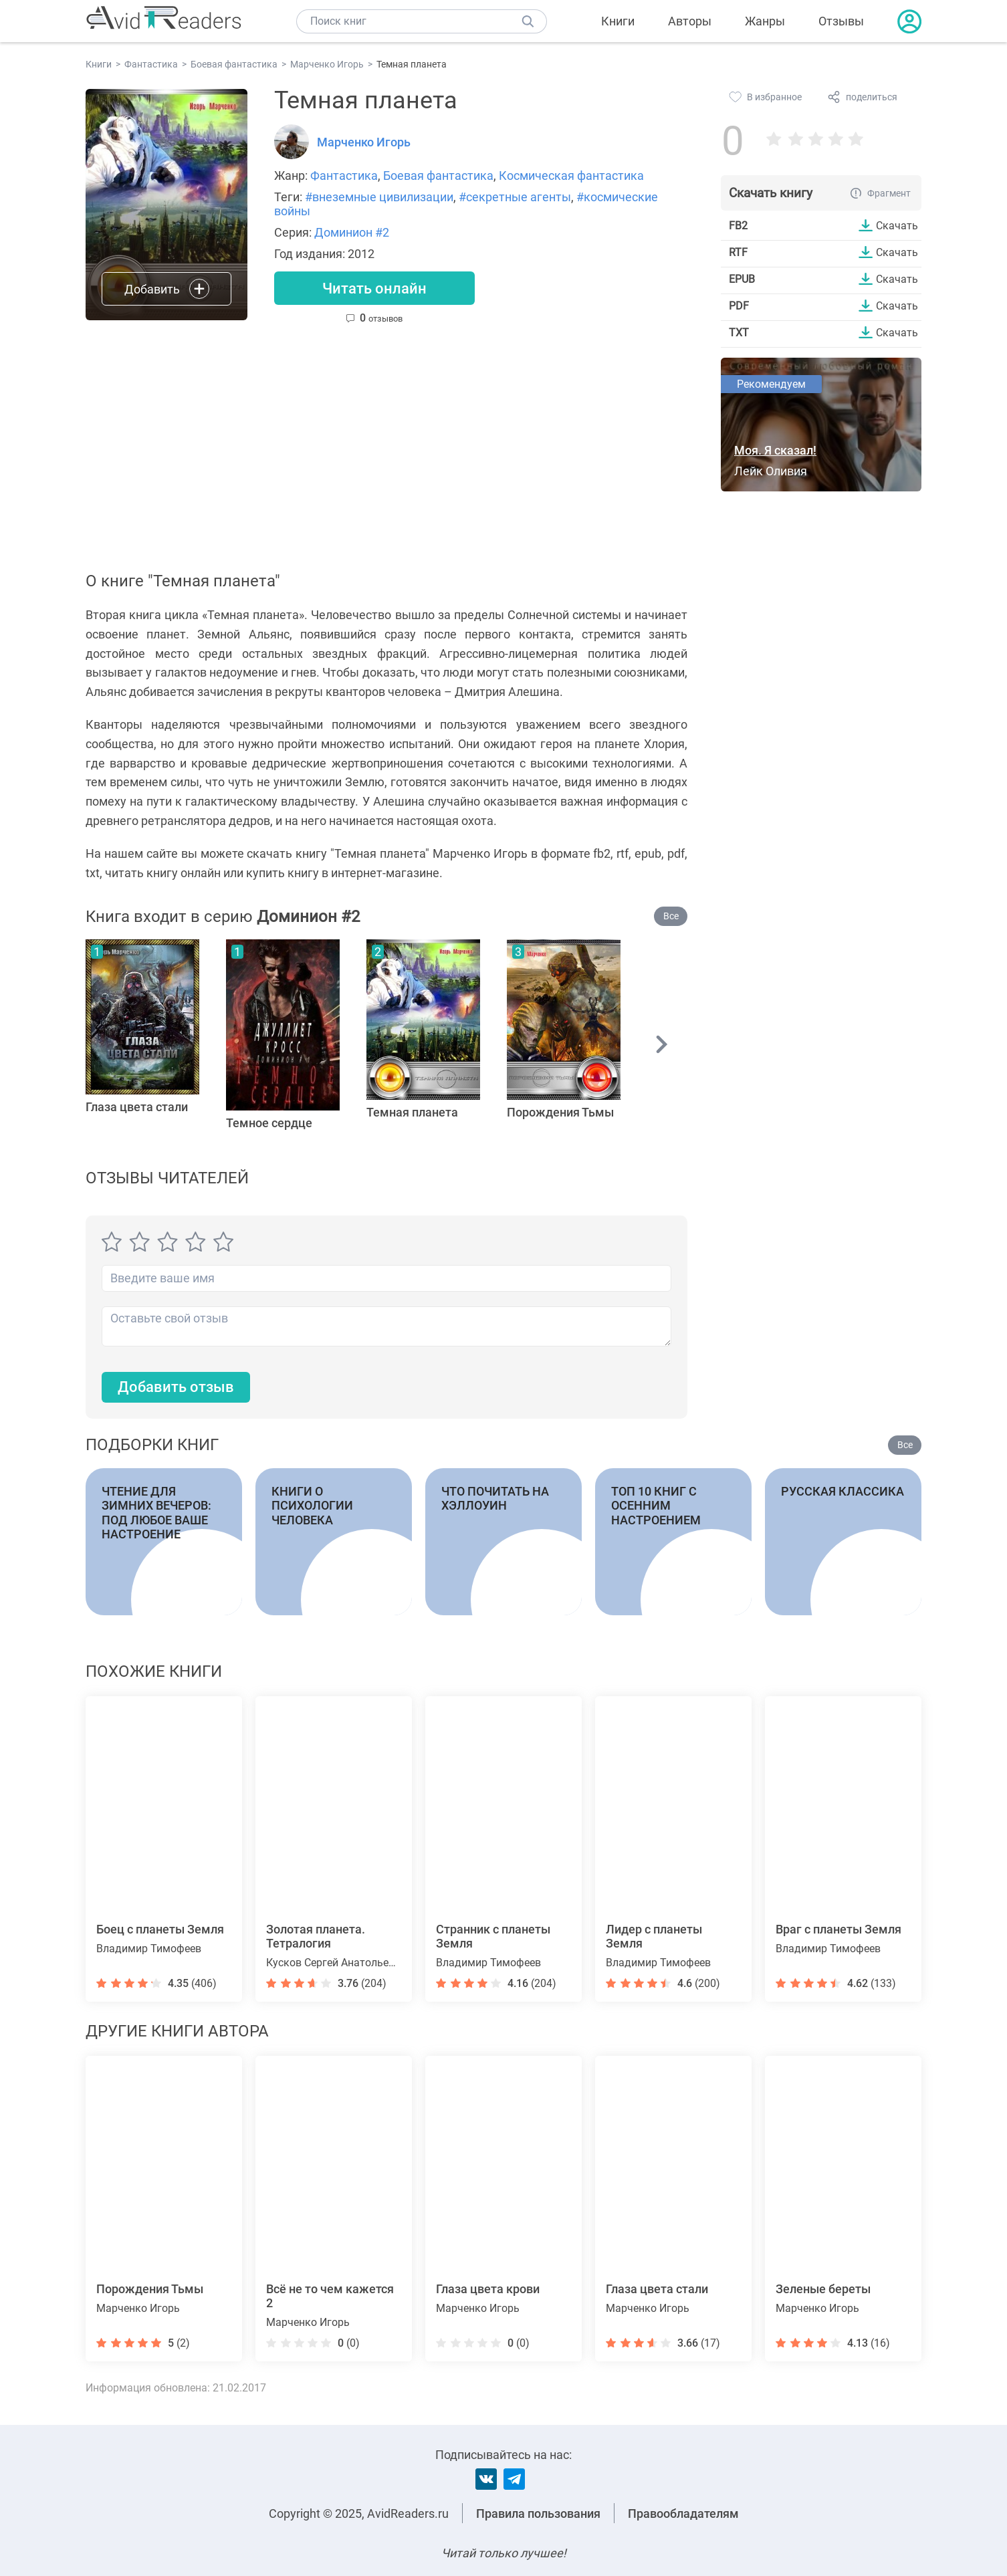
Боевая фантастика (438, 175)
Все (671, 916)
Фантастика (344, 175)
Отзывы (841, 21)
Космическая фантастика (571, 175)
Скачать (897, 225)
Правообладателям (683, 2513)
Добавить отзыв (176, 1387)
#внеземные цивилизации (379, 197)
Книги (618, 21)
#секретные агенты (515, 197)
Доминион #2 (351, 232)
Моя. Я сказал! (775, 450)
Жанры (765, 21)
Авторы (689, 21)
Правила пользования (538, 2513)
